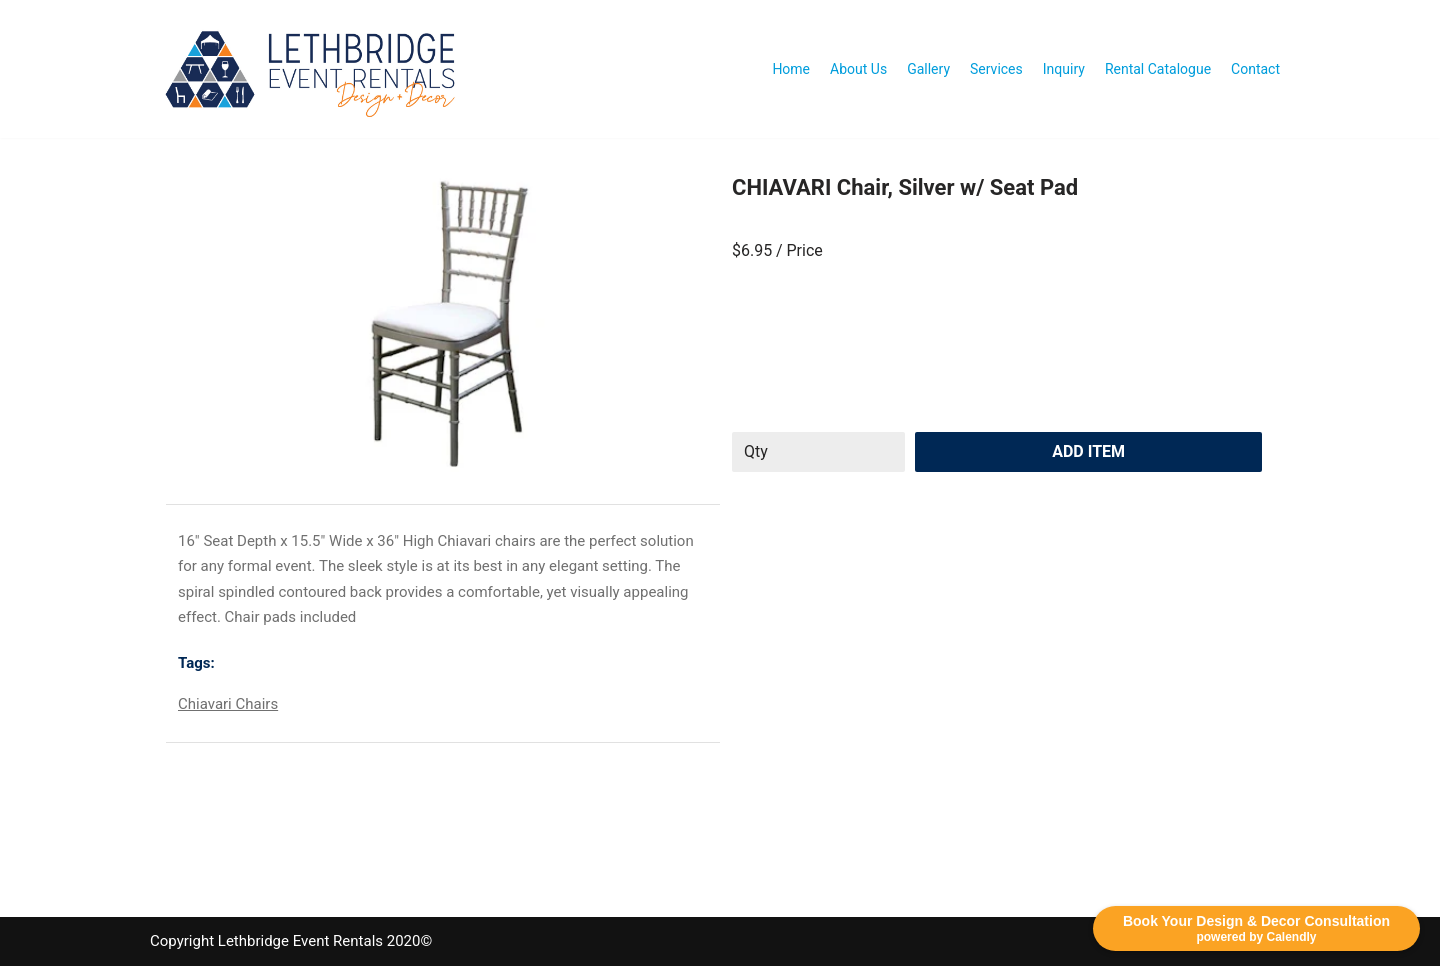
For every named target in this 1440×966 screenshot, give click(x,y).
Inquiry (1064, 69)
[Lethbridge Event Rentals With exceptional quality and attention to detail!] (315, 69)
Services (996, 69)
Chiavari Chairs (228, 704)
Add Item (1088, 451)
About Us (858, 69)
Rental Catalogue (1158, 69)
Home (791, 69)
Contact (1255, 69)
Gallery (928, 69)
